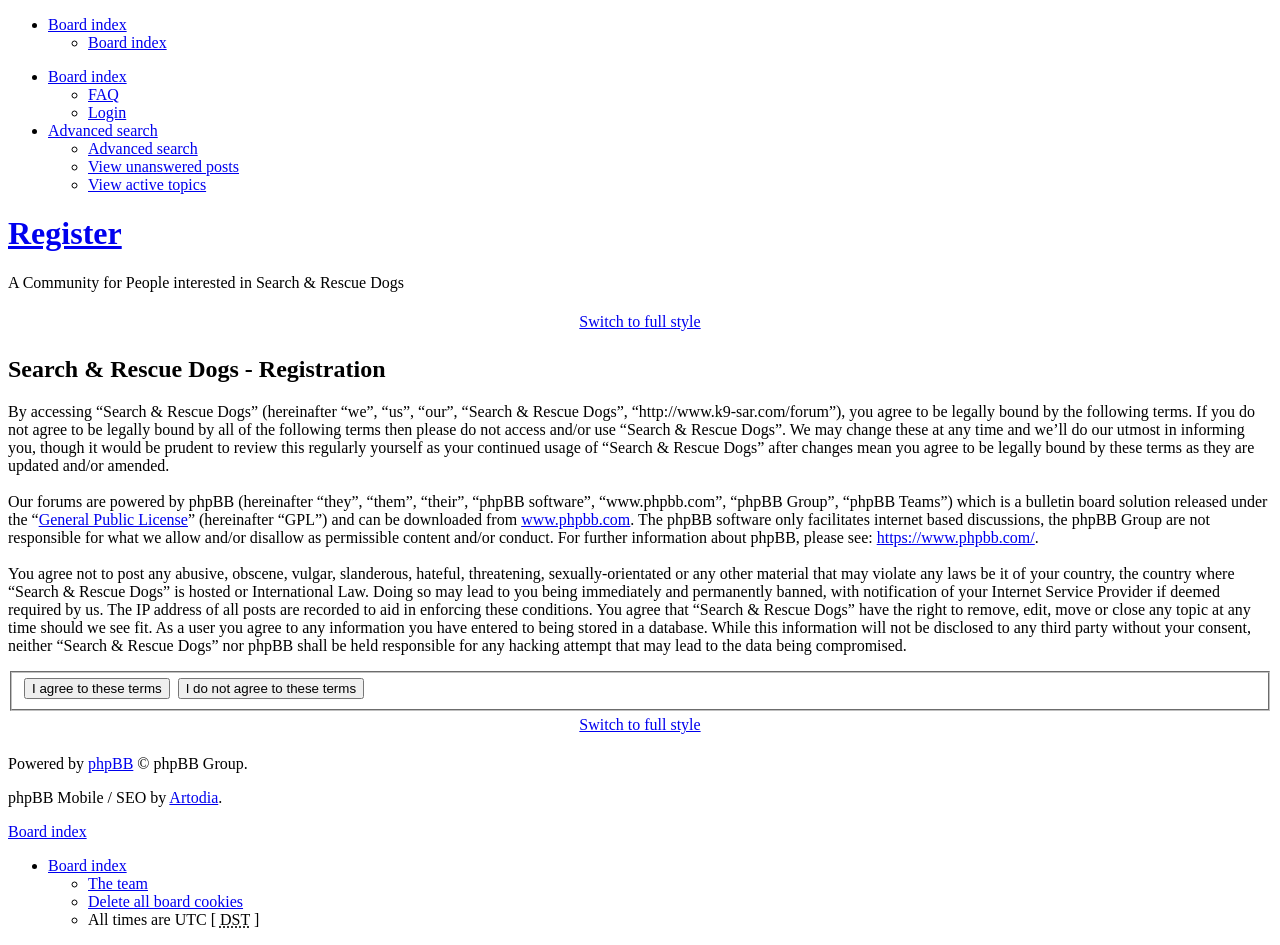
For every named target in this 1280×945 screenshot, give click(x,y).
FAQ (103, 94)
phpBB (110, 763)
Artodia (193, 797)
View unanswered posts (163, 166)
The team (118, 883)
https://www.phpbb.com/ (956, 537)
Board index (127, 42)
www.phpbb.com (575, 519)
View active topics (147, 184)
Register (65, 233)
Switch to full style (639, 321)
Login (107, 112)
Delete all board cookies (165, 901)
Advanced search (143, 148)
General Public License (113, 519)
